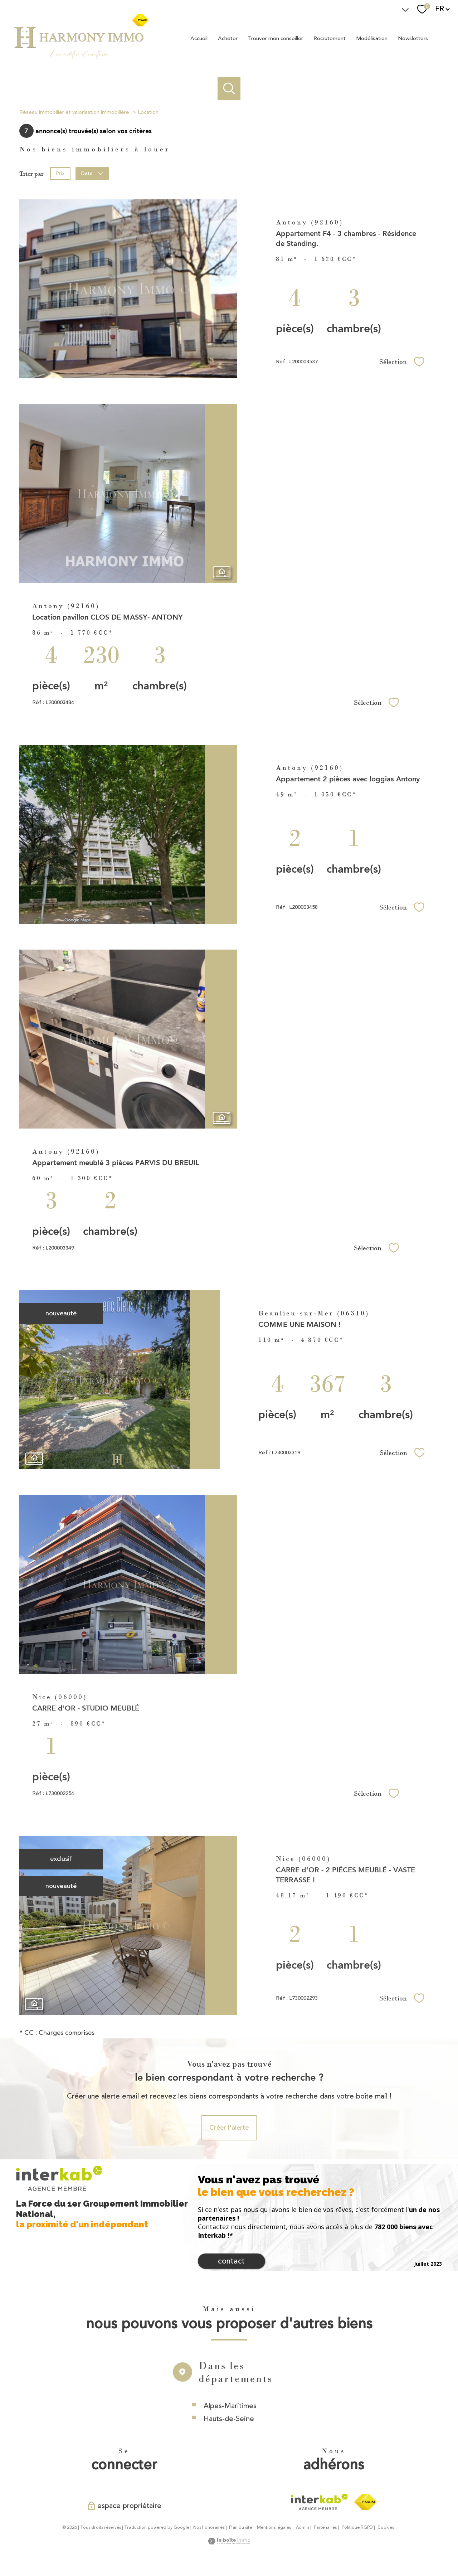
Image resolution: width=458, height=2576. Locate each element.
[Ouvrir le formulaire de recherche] (229, 88)
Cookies (385, 2527)
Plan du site (240, 2527)
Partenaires (325, 2527)
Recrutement (329, 38)
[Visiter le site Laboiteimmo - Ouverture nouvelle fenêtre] (229, 2542)
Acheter (228, 38)
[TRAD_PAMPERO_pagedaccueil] (81, 58)
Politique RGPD (357, 2527)
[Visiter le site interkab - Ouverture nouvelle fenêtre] (319, 2502)
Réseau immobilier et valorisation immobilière (74, 112)
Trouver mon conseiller (275, 38)
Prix (60, 173)
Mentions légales (274, 2527)
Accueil (199, 38)
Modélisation (372, 38)
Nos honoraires (208, 2527)
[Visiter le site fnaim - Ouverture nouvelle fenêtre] (365, 2502)
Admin (302, 2527)
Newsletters (413, 38)
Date (92, 173)
